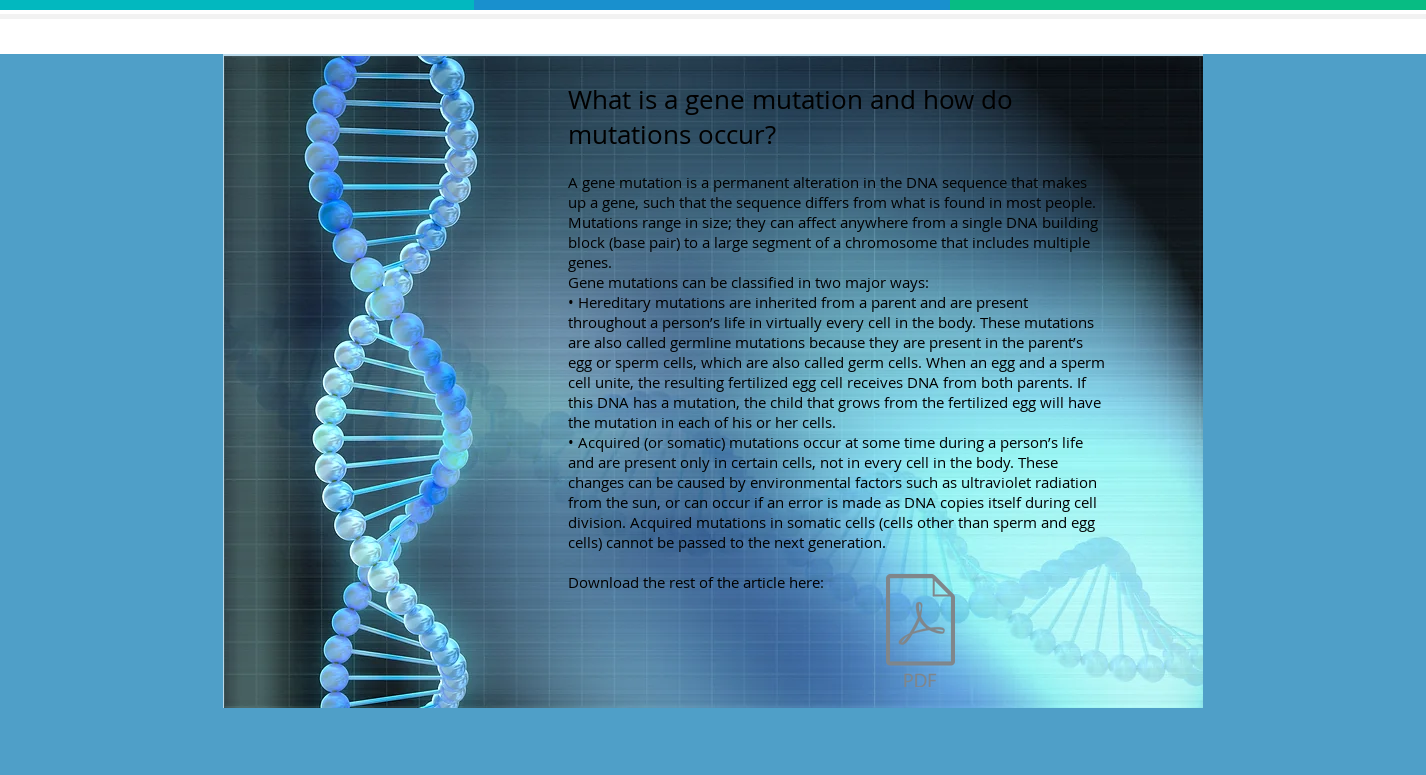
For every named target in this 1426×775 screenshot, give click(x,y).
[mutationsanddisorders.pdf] (920, 633)
